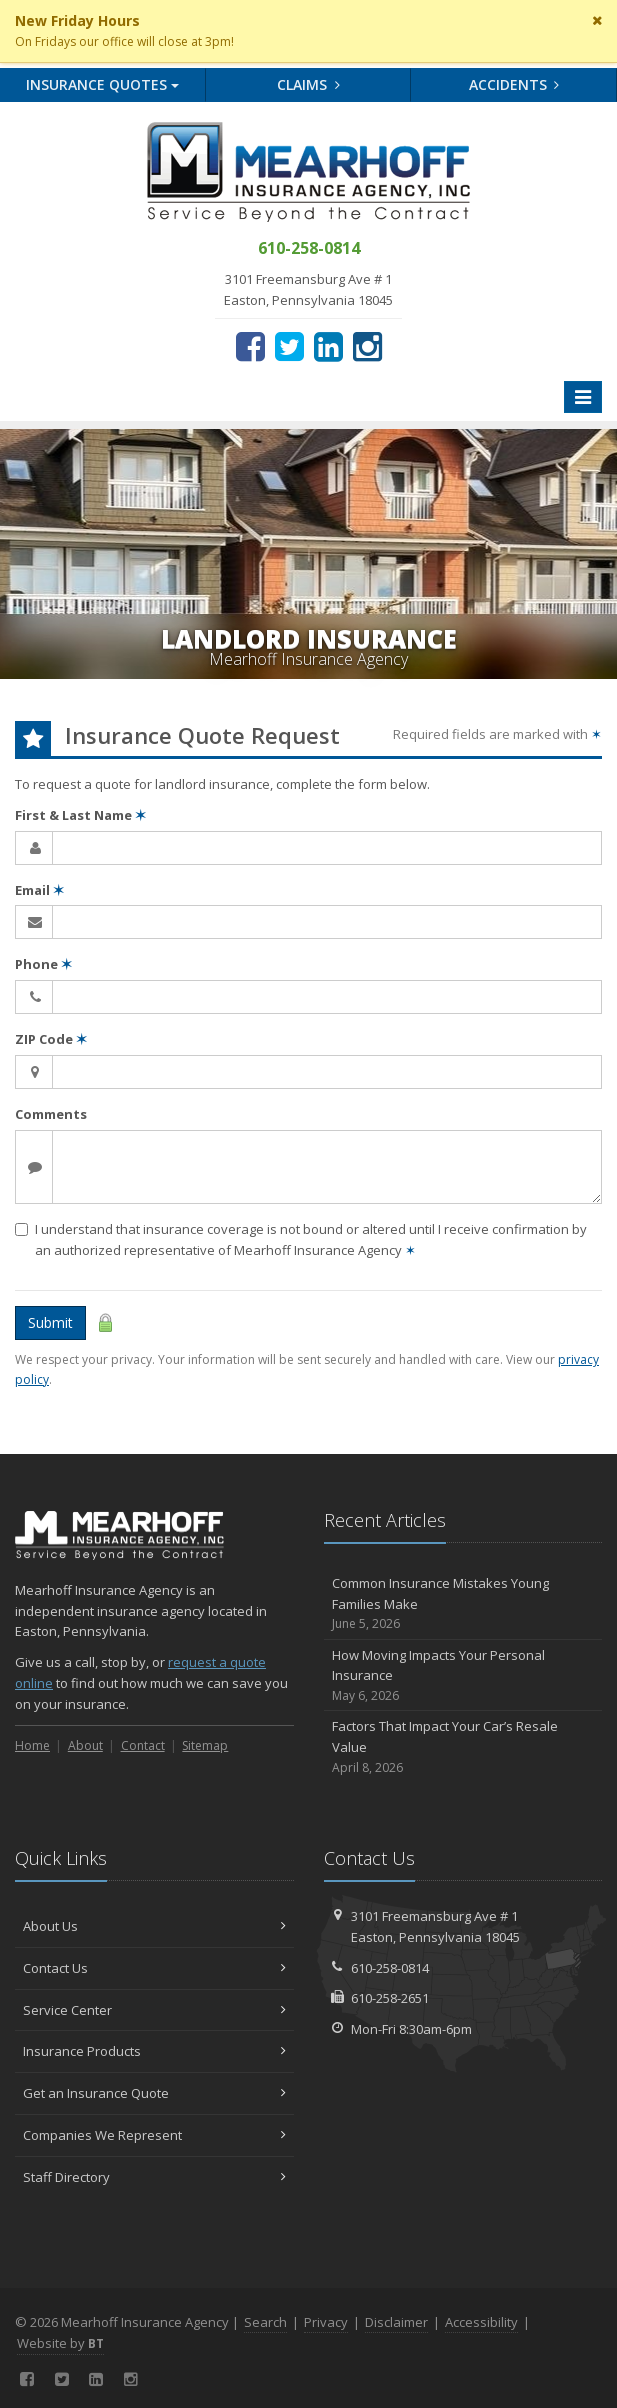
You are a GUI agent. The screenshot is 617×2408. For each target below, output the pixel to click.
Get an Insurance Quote (154, 2093)
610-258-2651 (390, 1998)
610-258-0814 (390, 1968)
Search (265, 2322)
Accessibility (481, 2322)
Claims (308, 84)
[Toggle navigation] (583, 397)
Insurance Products (154, 2051)
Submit (50, 1322)
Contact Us (154, 1968)
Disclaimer (396, 2322)
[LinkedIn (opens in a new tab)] (328, 346)
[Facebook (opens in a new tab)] (250, 346)
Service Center (154, 2010)
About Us (154, 1926)
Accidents (514, 84)
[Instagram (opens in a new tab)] (367, 346)
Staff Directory (154, 2177)
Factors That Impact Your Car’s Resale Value (463, 1747)
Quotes (102, 84)
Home (32, 1745)
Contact (143, 1745)
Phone (43, 964)
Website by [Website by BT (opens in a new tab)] (60, 2343)
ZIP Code (51, 1039)
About (85, 1745)
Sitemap (205, 1745)
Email (39, 890)
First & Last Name (80, 815)
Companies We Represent (154, 2135)
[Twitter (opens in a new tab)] (289, 346)
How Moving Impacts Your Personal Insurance (463, 1676)
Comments (51, 1114)
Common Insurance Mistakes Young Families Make (463, 1604)
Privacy (326, 2322)
